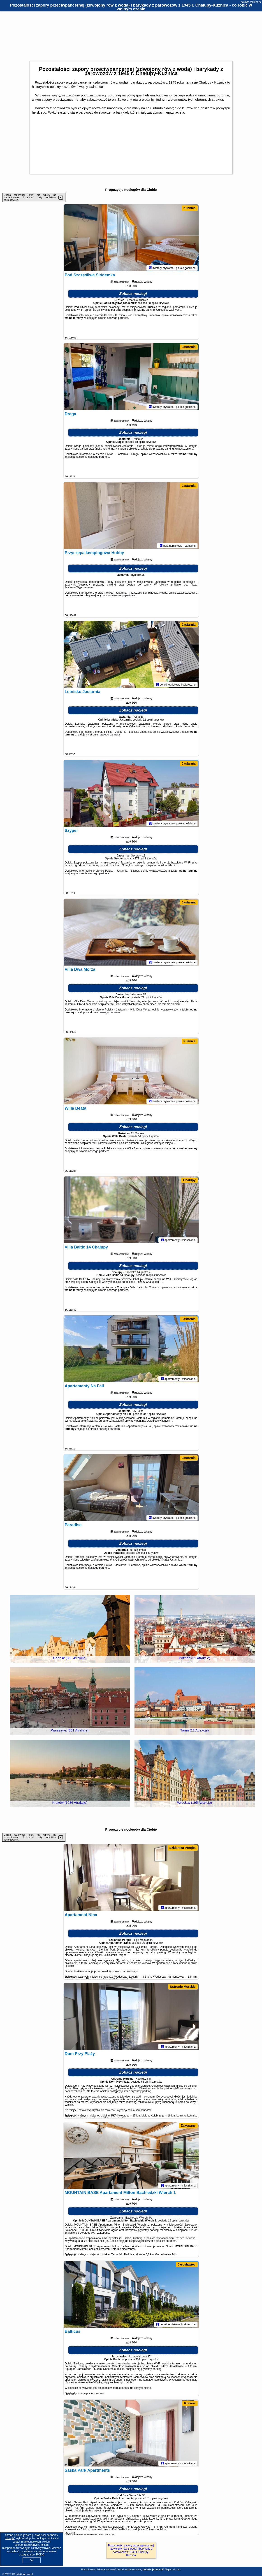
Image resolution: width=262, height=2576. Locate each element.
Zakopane (188, 2125)
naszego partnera (117, 318)
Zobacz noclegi (133, 294)
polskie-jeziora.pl (251, 2)
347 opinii (149, 1414)
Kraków (190, 2403)
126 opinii (141, 1553)
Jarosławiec (186, 2264)
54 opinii (143, 1137)
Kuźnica (189, 208)
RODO (40, 2554)
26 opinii (147, 1943)
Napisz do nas (173, 2569)
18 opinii (140, 442)
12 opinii (148, 720)
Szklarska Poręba (182, 1848)
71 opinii (146, 998)
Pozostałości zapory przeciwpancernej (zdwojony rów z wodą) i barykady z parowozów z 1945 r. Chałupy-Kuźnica (131, 2550)
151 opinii (151, 2499)
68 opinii (146, 2082)
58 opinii (153, 304)
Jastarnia (188, 347)
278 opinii (140, 859)
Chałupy (189, 1180)
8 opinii (150, 1276)
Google (9, 2538)
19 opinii (173, 2221)
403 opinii (141, 2360)
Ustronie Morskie (183, 1986)
